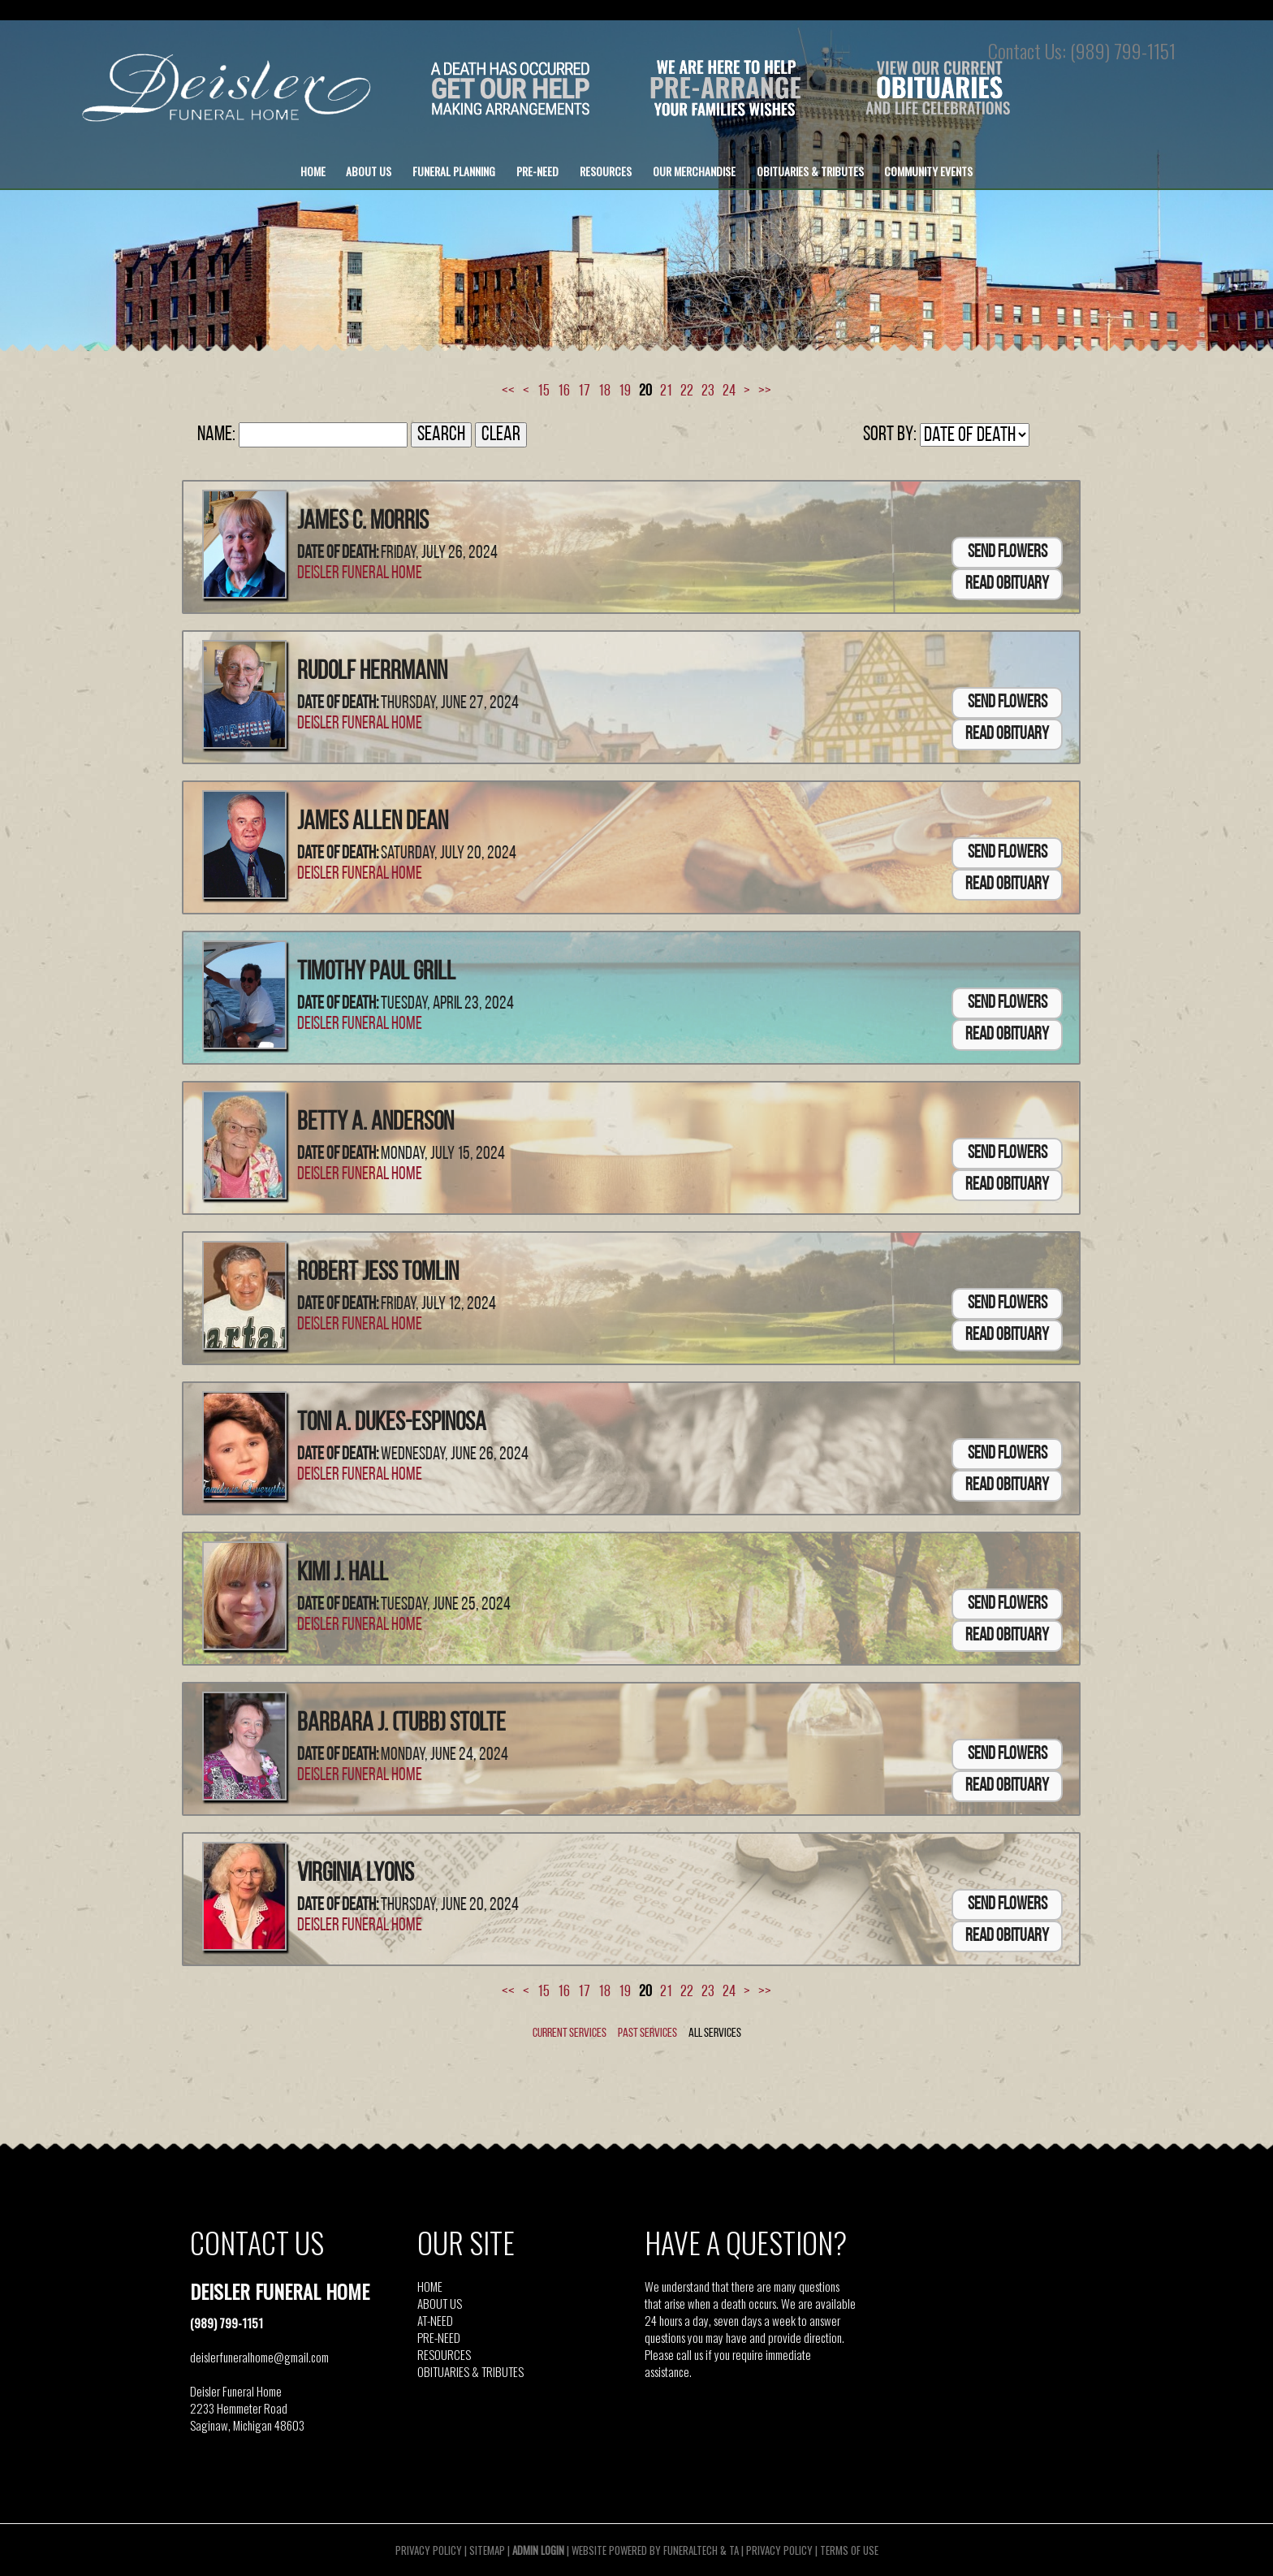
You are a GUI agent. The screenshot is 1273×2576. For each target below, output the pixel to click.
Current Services (569, 2033)
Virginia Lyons (355, 1874)
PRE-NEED (438, 2337)
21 (666, 391)
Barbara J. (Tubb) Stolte (401, 1724)
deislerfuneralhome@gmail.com (259, 2357)
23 (707, 391)
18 (604, 391)
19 (625, 391)
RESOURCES (444, 2354)
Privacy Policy (428, 2550)
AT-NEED (435, 2320)
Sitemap (487, 2550)
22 (686, 391)
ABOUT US (439, 2303)
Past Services (647, 2033)
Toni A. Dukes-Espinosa (391, 1424)
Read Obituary (1007, 584)
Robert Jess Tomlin (378, 1273)
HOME (429, 2286)
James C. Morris (363, 522)
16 (564, 391)
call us (689, 2354)
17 (584, 391)
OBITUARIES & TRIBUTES (470, 2371)
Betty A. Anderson (375, 1123)
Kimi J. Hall (342, 1574)
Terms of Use (849, 2550)
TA (734, 2550)
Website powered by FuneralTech (645, 2550)
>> (764, 391)
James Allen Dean (372, 823)
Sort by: (890, 435)
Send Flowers (1007, 552)
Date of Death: (337, 553)
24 (729, 391)
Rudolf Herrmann (372, 672)
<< (508, 391)
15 (543, 391)
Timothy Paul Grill (376, 973)
